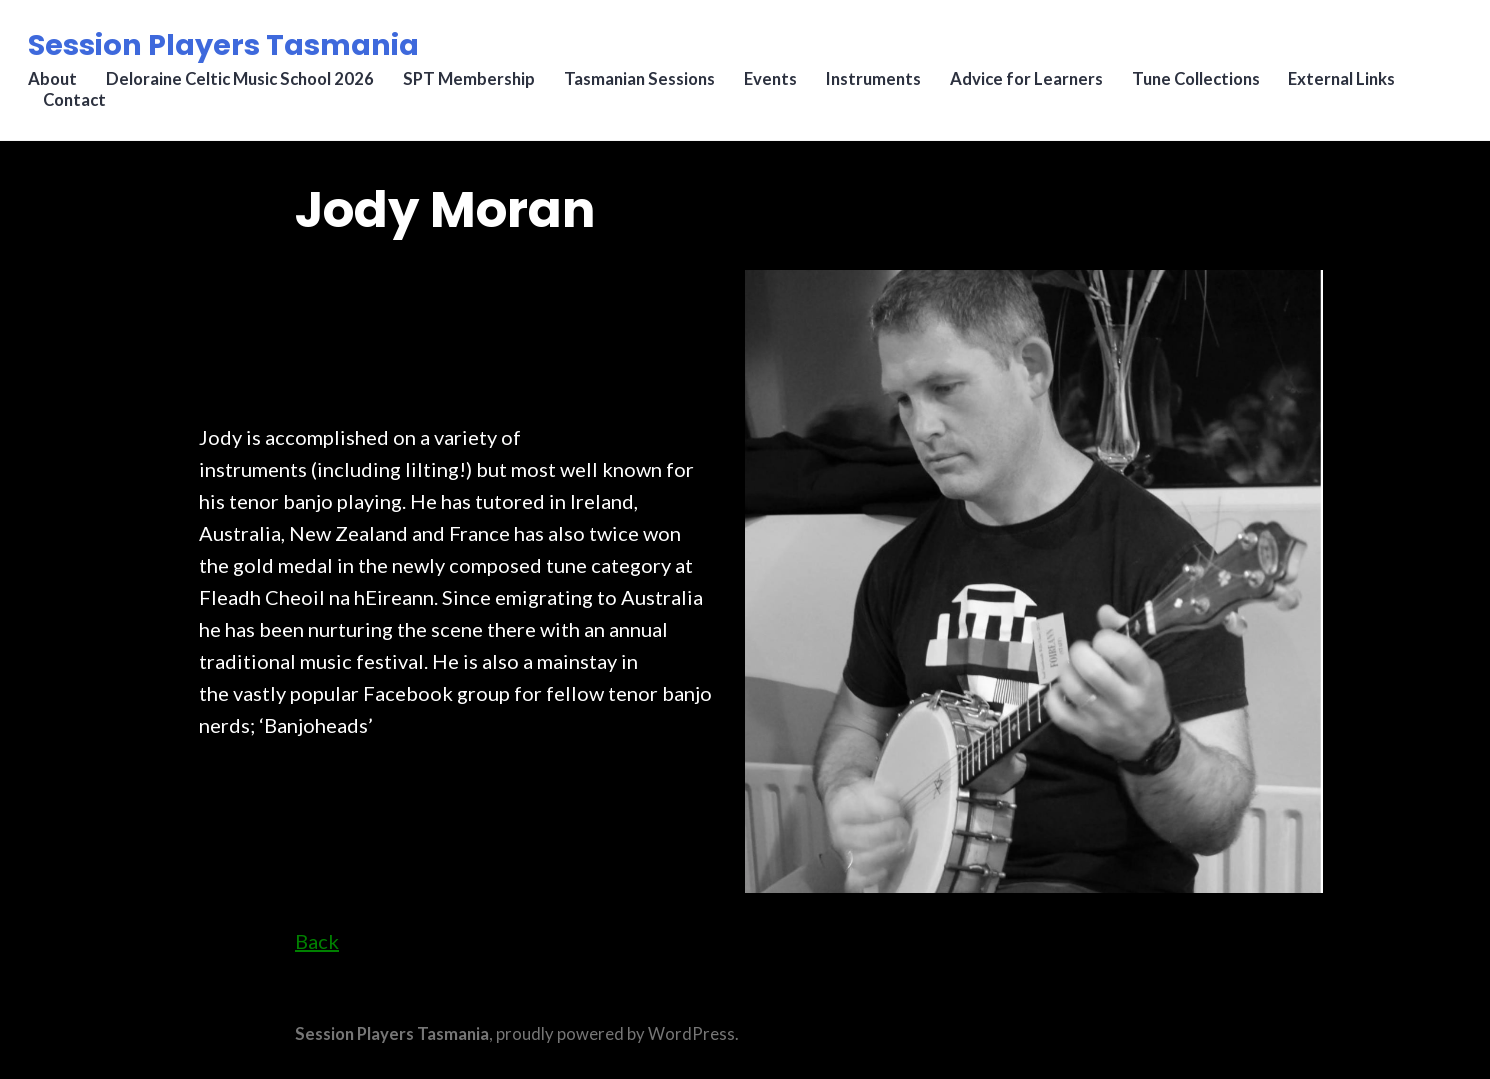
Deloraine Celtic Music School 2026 (245, 85)
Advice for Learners (1036, 85)
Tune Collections (1207, 85)
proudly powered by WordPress (615, 1034)
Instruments (882, 85)
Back (317, 941)
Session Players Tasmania (227, 49)
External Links (1354, 85)
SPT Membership (475, 85)
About (56, 85)
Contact (78, 106)
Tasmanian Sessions (646, 85)
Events (778, 85)
